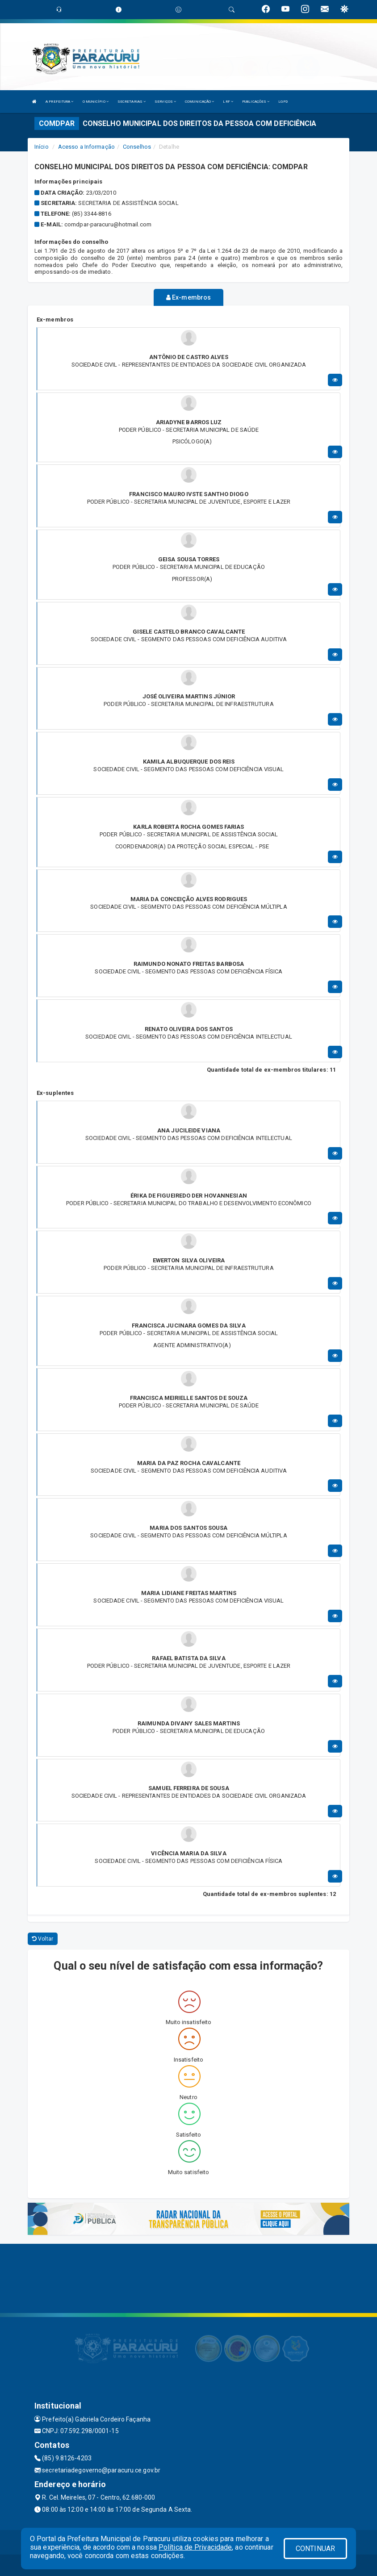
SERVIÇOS (165, 102)
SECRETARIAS (131, 102)
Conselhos (137, 146)
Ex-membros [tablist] (188, 297)
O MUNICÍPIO (96, 102)
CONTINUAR (315, 2548)
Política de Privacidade (195, 2547)
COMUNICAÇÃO (199, 102)
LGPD (282, 102)
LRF (228, 102)
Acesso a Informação (86, 146)
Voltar (42, 1938)
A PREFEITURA (59, 102)
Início (41, 146)
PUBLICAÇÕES (255, 102)
